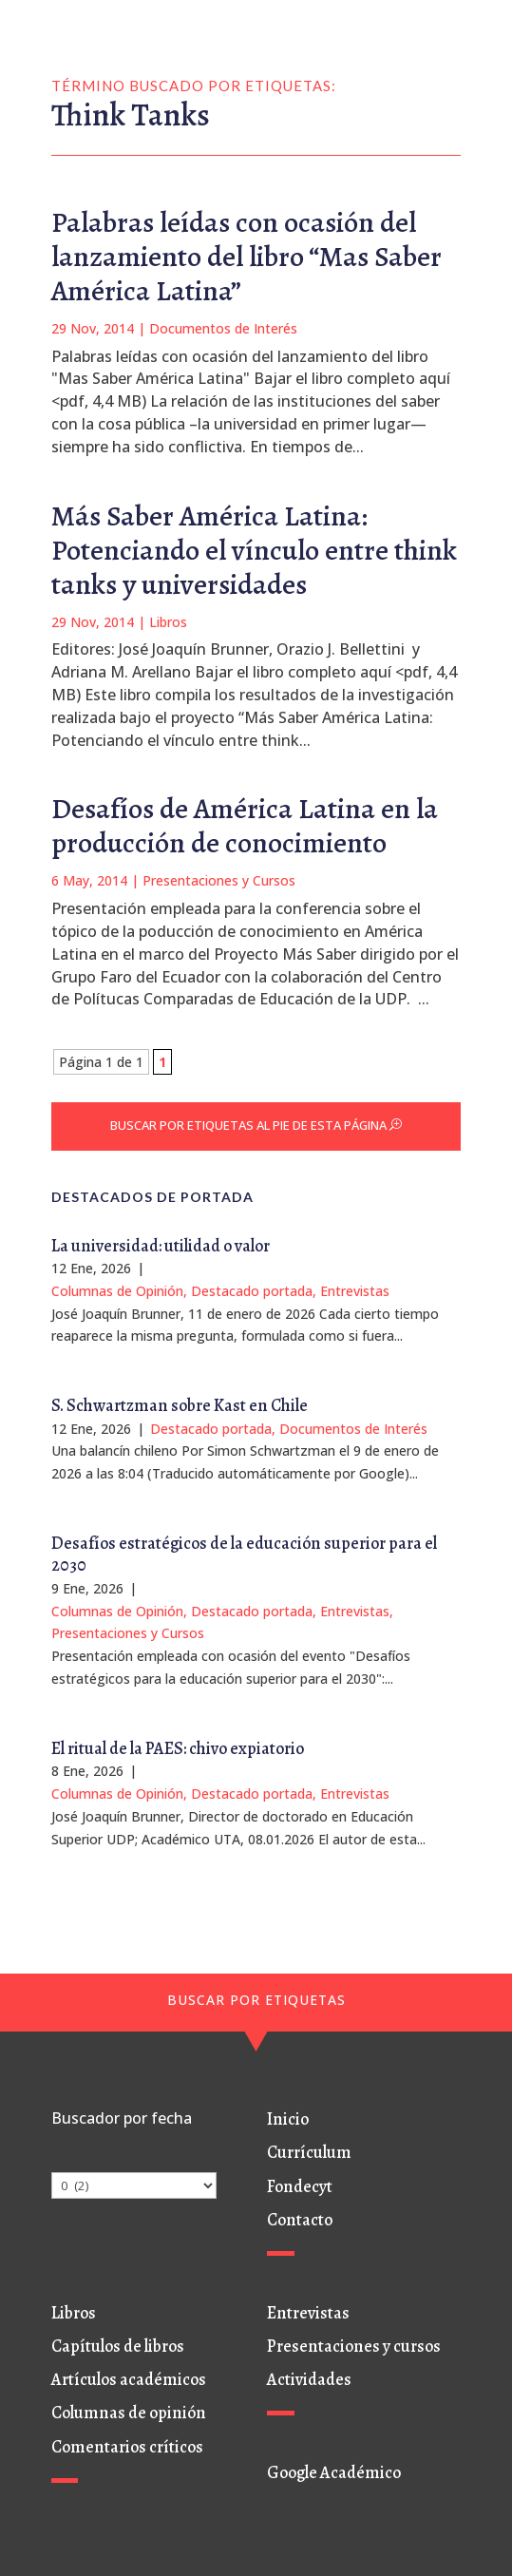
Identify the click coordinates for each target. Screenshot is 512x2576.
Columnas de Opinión (117, 1291)
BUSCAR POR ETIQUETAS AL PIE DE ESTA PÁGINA (248, 1125)
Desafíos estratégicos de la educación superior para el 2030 (244, 1554)
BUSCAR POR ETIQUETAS (256, 2000)
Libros (168, 622)
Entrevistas (354, 1291)
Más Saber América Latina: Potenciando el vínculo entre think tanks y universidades (254, 550)
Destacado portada (252, 1291)
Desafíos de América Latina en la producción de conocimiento (244, 826)
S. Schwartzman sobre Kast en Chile (179, 1405)
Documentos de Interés (223, 328)
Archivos (77, 2160)
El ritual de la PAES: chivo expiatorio (177, 1748)
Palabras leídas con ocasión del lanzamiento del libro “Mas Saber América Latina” (246, 256)
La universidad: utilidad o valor (160, 1245)
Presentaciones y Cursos (218, 880)
